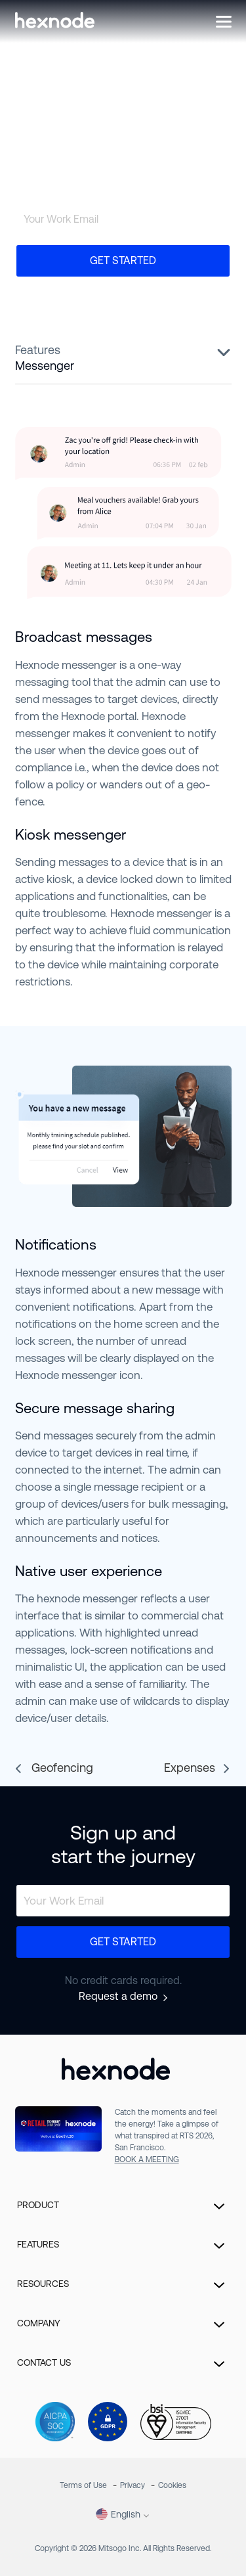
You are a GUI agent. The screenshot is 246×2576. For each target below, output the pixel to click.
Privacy (132, 2485)
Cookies (172, 2485)
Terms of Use (83, 2485)
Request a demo (118, 1996)
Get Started (123, 260)
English (118, 2514)
